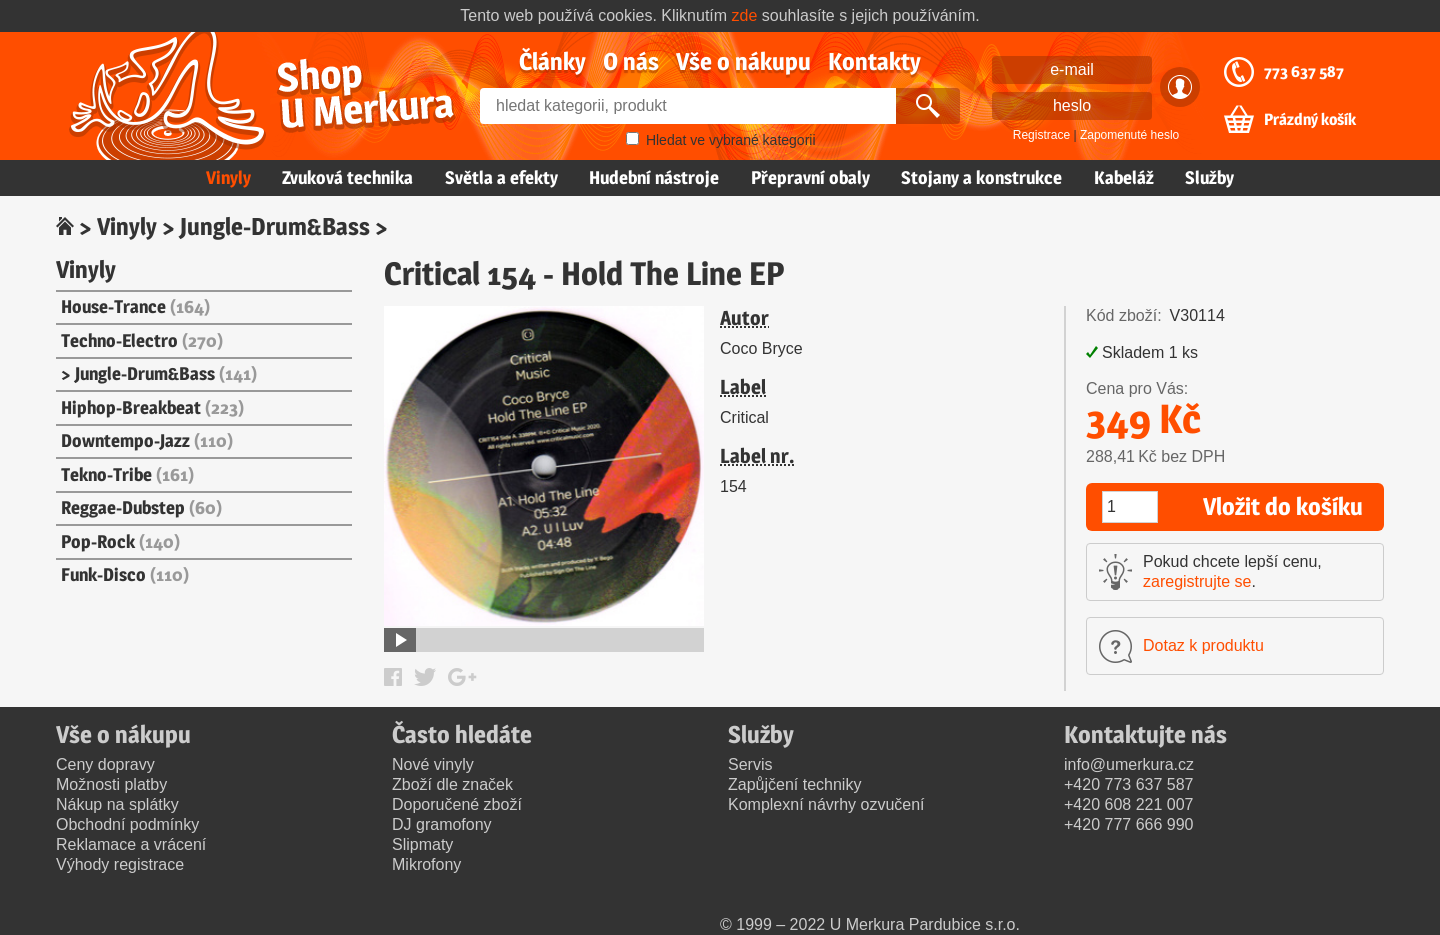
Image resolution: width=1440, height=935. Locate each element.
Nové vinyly (433, 764)
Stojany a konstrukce (981, 177)
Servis (750, 764)
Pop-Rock (120, 541)
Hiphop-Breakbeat (152, 407)
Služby (1209, 177)
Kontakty (874, 61)
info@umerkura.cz (1129, 764)
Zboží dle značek (452, 784)
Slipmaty (422, 844)
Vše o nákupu (743, 61)
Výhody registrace (120, 864)
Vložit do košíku (1283, 506)
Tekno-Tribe (127, 474)
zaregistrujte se (1197, 581)
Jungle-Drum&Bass (275, 226)
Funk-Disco (125, 574)
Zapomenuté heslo (1129, 135)
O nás (631, 61)
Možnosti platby (111, 784)
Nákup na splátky (117, 804)
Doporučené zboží (457, 804)
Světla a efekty (501, 177)
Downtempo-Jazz (147, 440)
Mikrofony (426, 864)
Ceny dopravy (105, 764)
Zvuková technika (347, 177)
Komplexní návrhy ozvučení (826, 804)
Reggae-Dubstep (141, 507)
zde (745, 15)
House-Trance (135, 306)
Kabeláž (1124, 177)
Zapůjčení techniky (794, 784)
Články (552, 61)
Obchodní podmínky (127, 824)
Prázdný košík (1310, 120)
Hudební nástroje (654, 177)
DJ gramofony (442, 824)
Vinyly (228, 177)
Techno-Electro (142, 340)
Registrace (1041, 135)
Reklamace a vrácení (131, 844)
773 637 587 (1304, 72)
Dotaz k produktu (1203, 645)
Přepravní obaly (810, 177)
